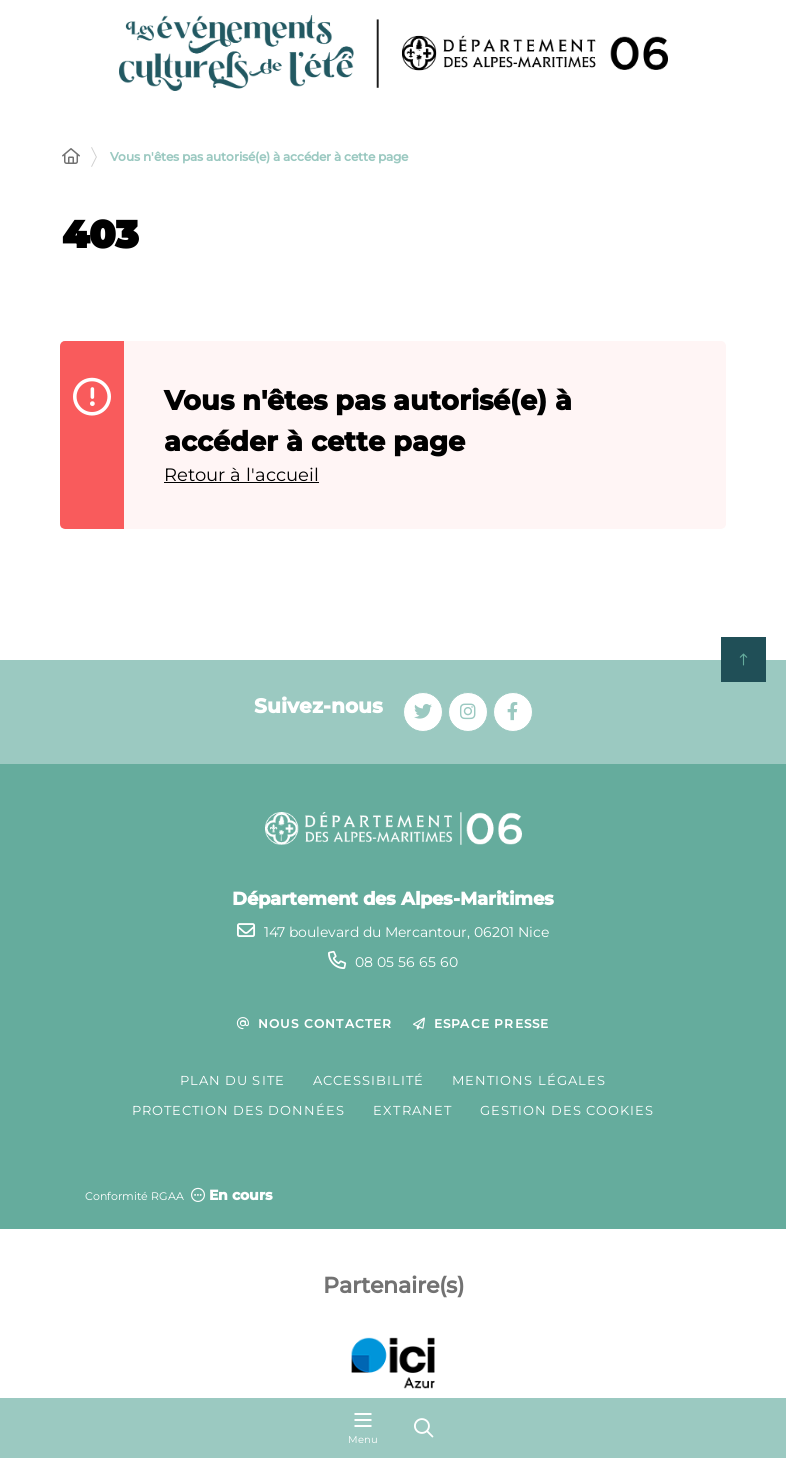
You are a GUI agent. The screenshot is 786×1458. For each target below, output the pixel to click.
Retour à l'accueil (241, 475)
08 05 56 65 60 (406, 962)
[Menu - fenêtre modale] (363, 1428)
